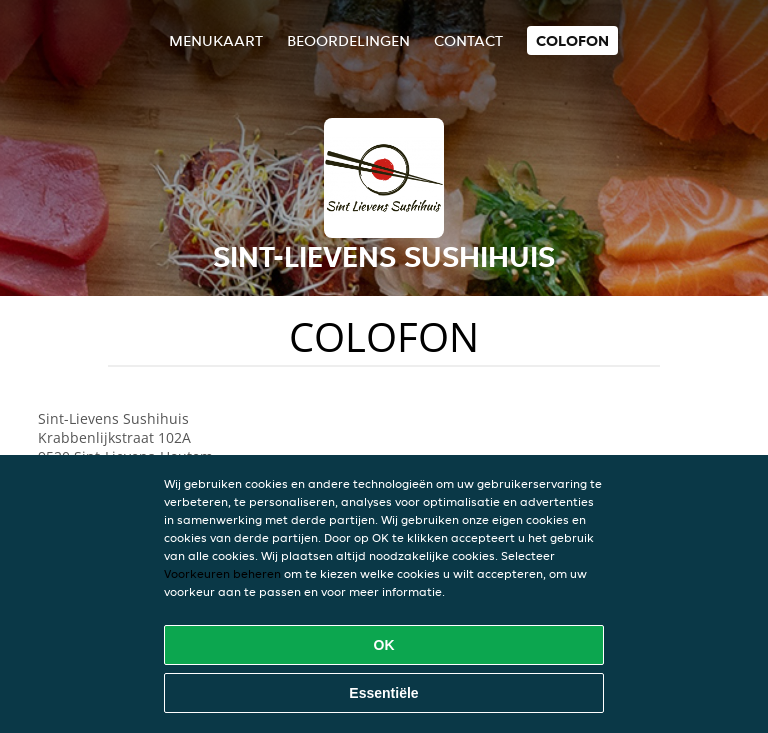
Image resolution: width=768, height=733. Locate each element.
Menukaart (216, 40)
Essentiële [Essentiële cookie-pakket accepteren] (383, 693)
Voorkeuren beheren (222, 573)
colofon (572, 40)
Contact (468, 40)
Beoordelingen (348, 40)
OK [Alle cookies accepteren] (384, 645)
